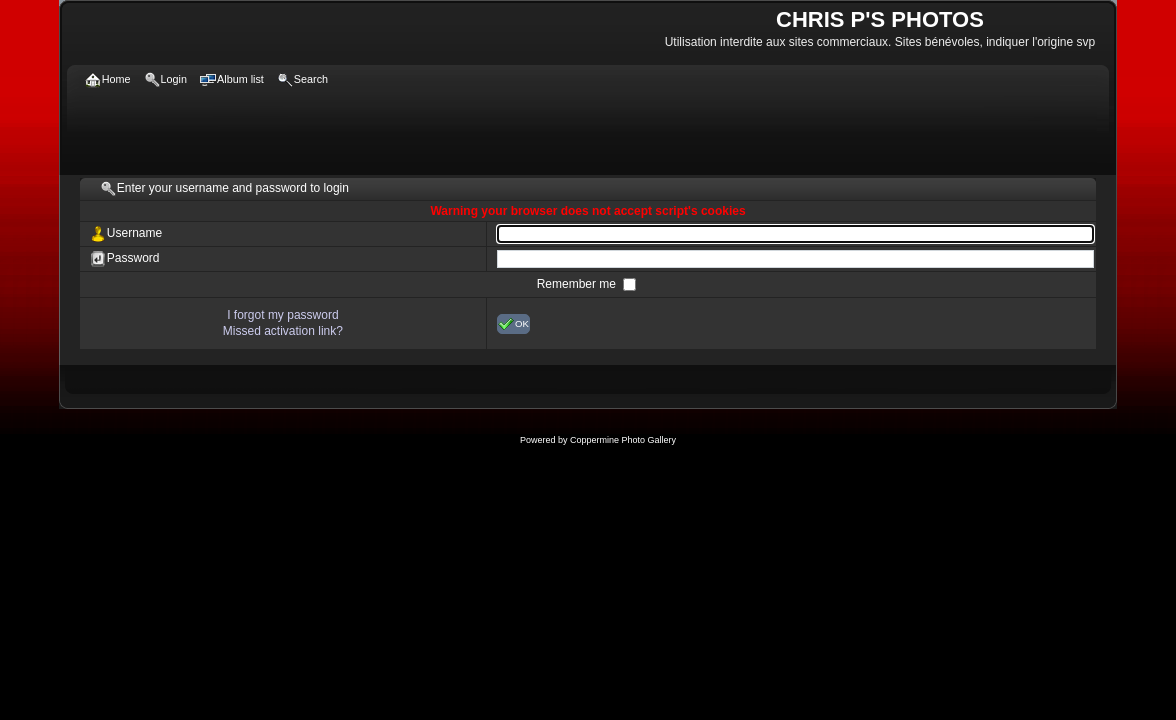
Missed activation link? (283, 331)
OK (513, 324)
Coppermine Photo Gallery (623, 440)
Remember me (578, 284)
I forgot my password (282, 315)
